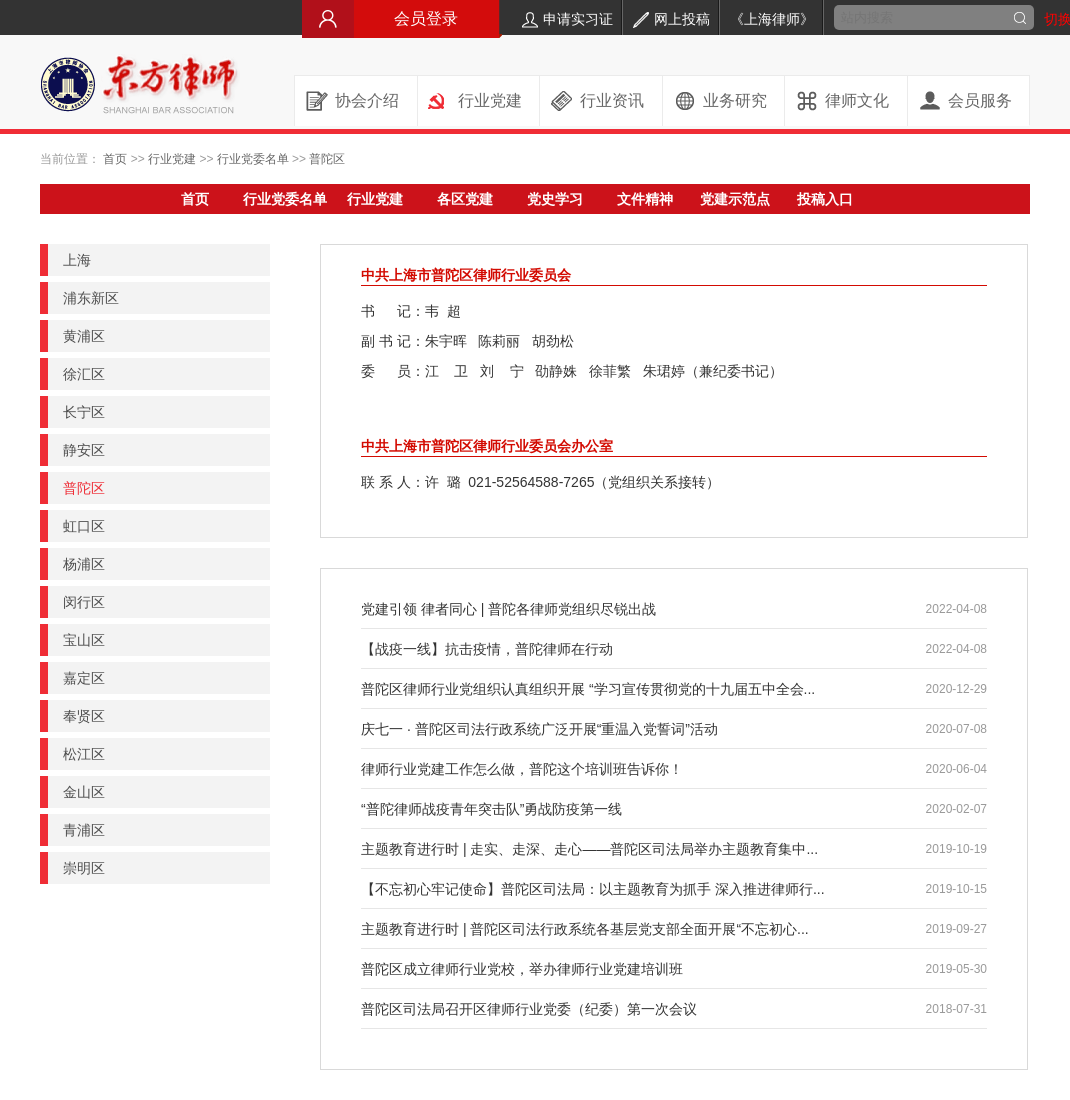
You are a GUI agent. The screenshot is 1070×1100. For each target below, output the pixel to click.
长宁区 (84, 412)
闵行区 (84, 602)
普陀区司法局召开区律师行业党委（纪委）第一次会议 (529, 1009)
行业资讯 (612, 100)
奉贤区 (84, 716)
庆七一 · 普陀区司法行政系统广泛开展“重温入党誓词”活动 (539, 729)
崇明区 (84, 868)
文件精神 (645, 199)
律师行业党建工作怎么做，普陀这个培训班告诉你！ (522, 769)
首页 (115, 159)
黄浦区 (84, 336)
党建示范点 (735, 199)
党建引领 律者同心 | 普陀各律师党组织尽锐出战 (508, 609)
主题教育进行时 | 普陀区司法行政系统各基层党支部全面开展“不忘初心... (585, 929)
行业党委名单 (253, 159)
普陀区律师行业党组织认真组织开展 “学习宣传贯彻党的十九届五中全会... (588, 689)
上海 (77, 260)
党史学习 (555, 199)
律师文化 (857, 100)
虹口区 (84, 526)
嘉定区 (84, 678)
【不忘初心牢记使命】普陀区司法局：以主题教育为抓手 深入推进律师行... (593, 889)
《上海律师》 (772, 19)
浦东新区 (91, 298)
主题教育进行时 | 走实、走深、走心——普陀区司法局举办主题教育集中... (589, 849)
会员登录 (402, 18)
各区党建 (465, 199)
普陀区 (327, 159)
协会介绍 (367, 100)
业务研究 (735, 100)
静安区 (84, 450)
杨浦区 (84, 564)
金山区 (84, 792)
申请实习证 (567, 19)
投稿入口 (825, 199)
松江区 (84, 754)
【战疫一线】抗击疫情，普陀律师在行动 (487, 649)
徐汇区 (84, 374)
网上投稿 (671, 19)
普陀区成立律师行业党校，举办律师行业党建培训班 (522, 969)
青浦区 (84, 830)
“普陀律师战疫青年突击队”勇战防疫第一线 (491, 809)
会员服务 (980, 100)
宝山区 (84, 640)
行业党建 (490, 100)
